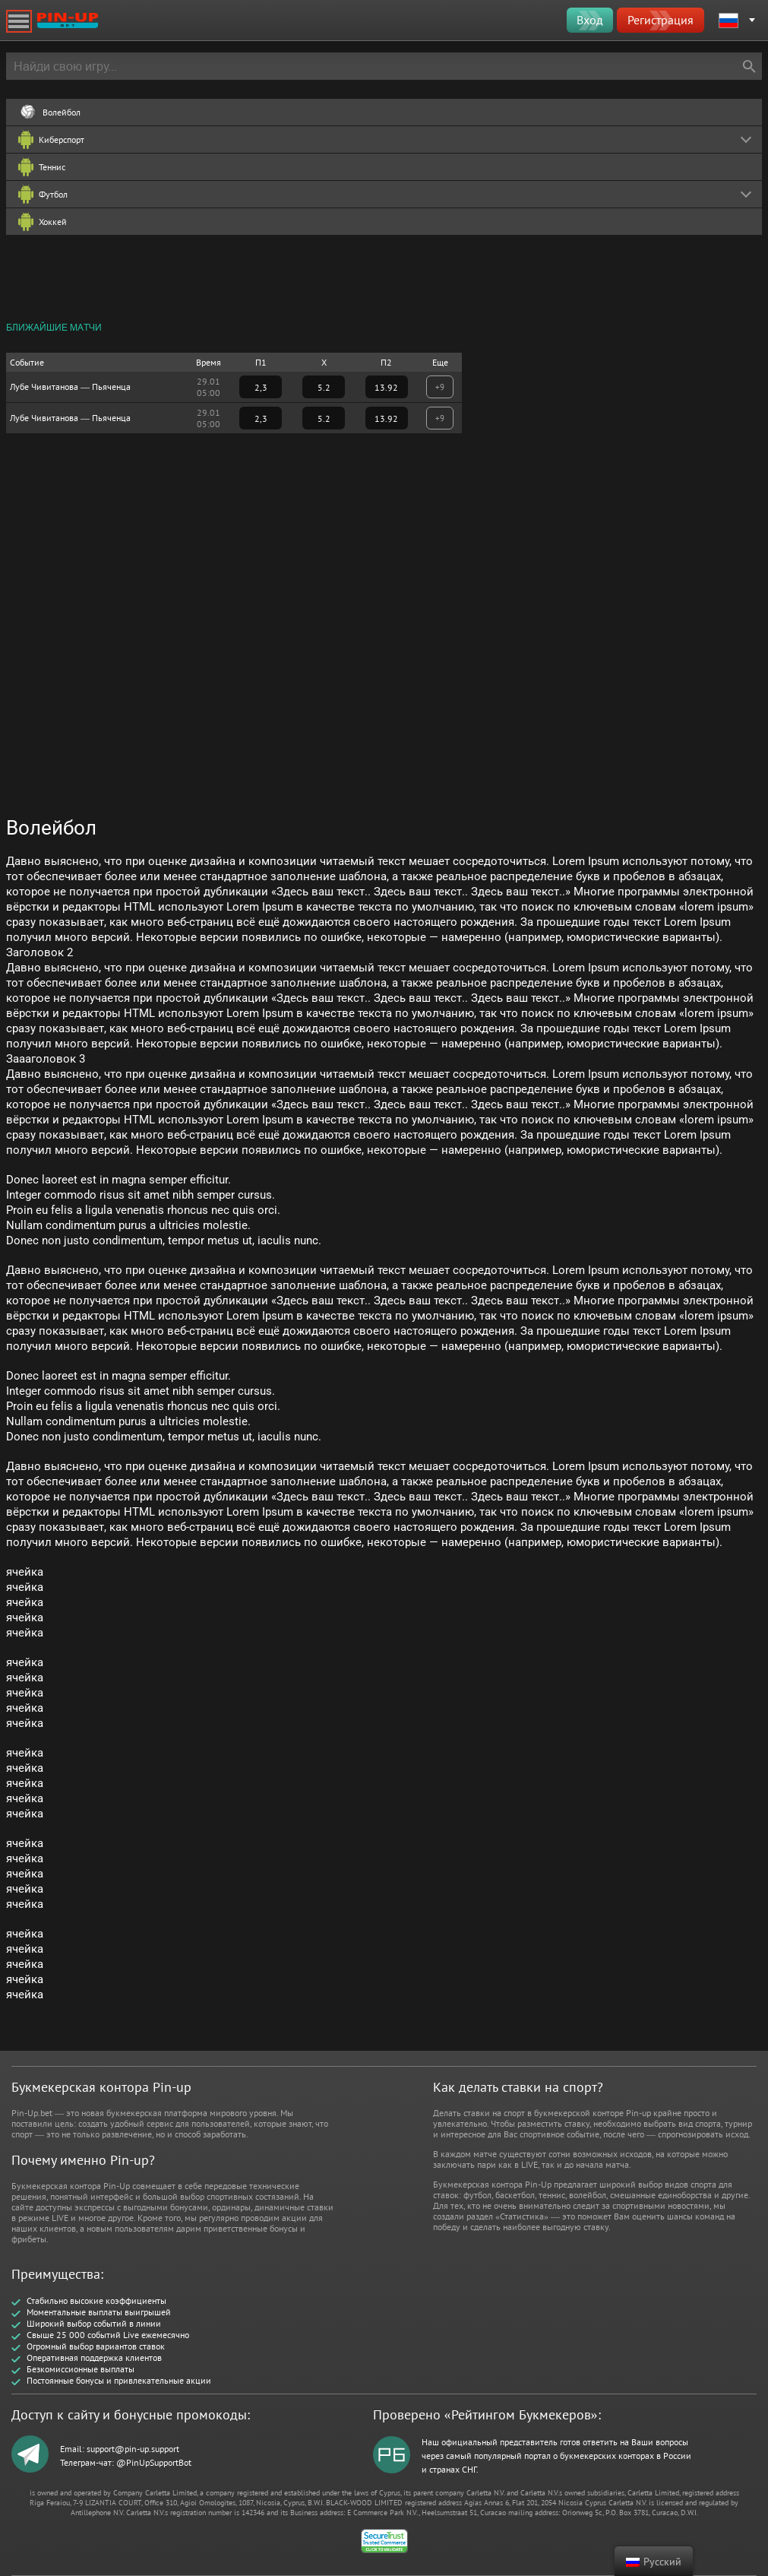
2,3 (260, 387)
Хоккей (53, 221)
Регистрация (660, 19)
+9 (439, 387)
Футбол (53, 194)
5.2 (324, 387)
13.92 (386, 387)
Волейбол (62, 112)
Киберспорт (61, 139)
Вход (590, 19)
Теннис (52, 167)
